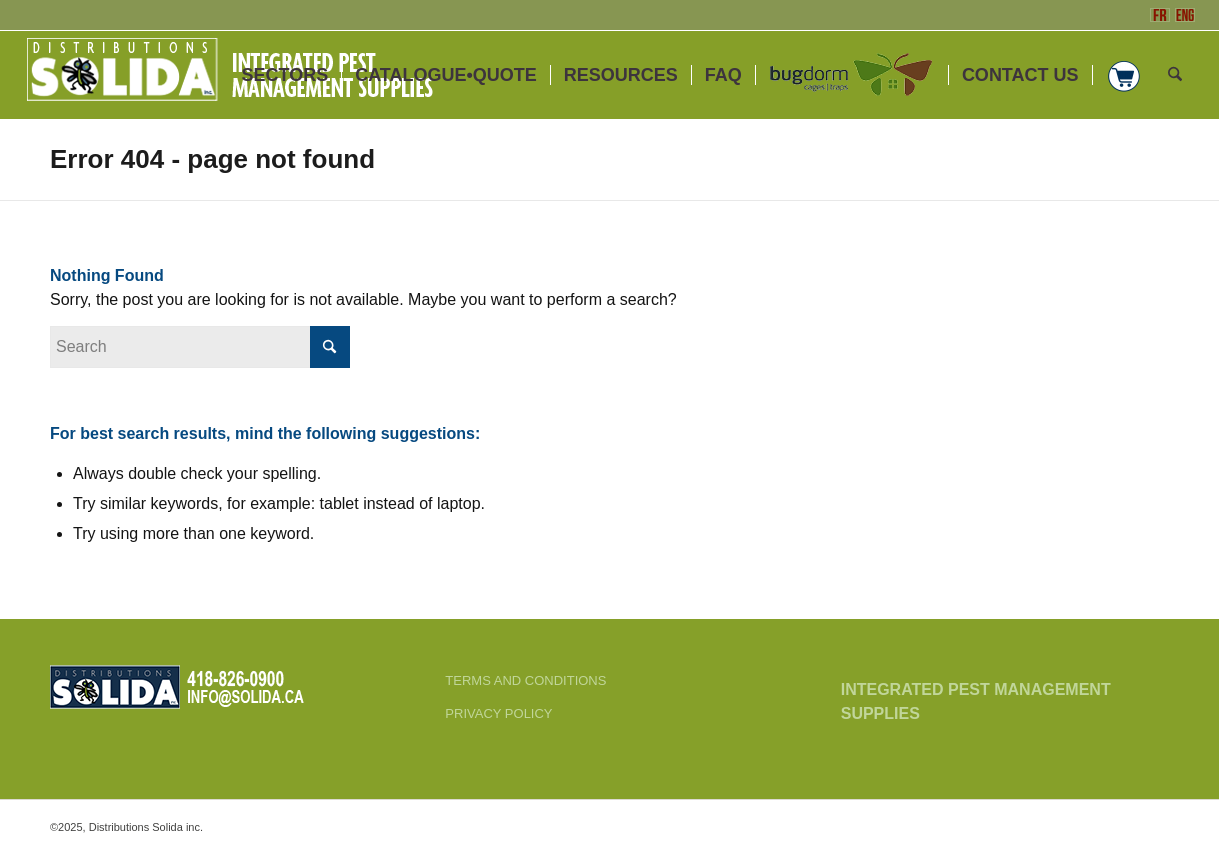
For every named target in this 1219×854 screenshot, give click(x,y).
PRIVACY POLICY (498, 713)
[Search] (1175, 75)
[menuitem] (285, 75)
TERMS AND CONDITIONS (525, 680)
